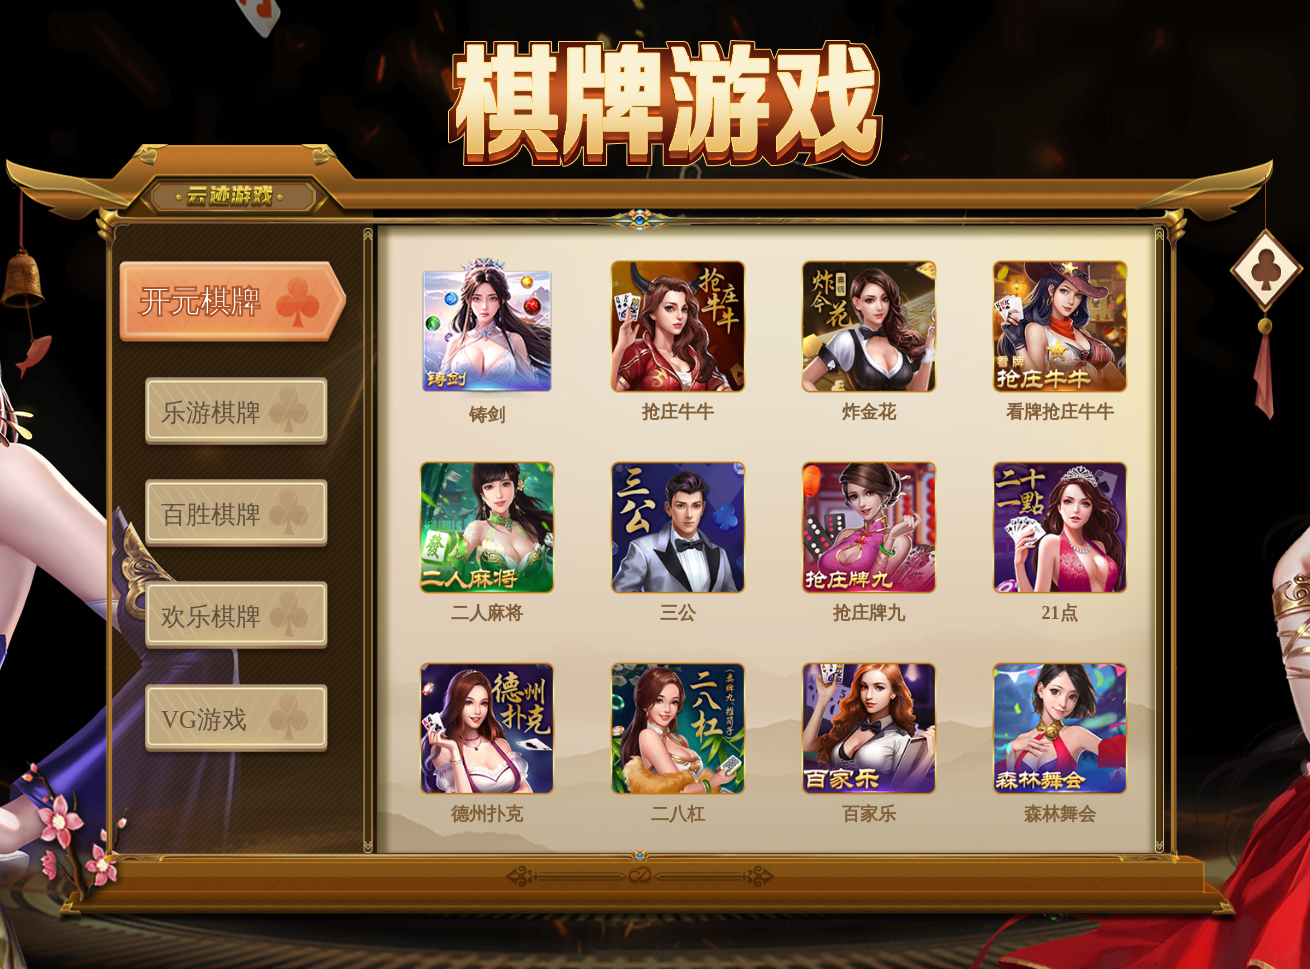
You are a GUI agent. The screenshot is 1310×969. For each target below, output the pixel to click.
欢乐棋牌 (211, 616)
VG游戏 (204, 719)
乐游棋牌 (211, 412)
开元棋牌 (200, 301)
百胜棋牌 (211, 514)
